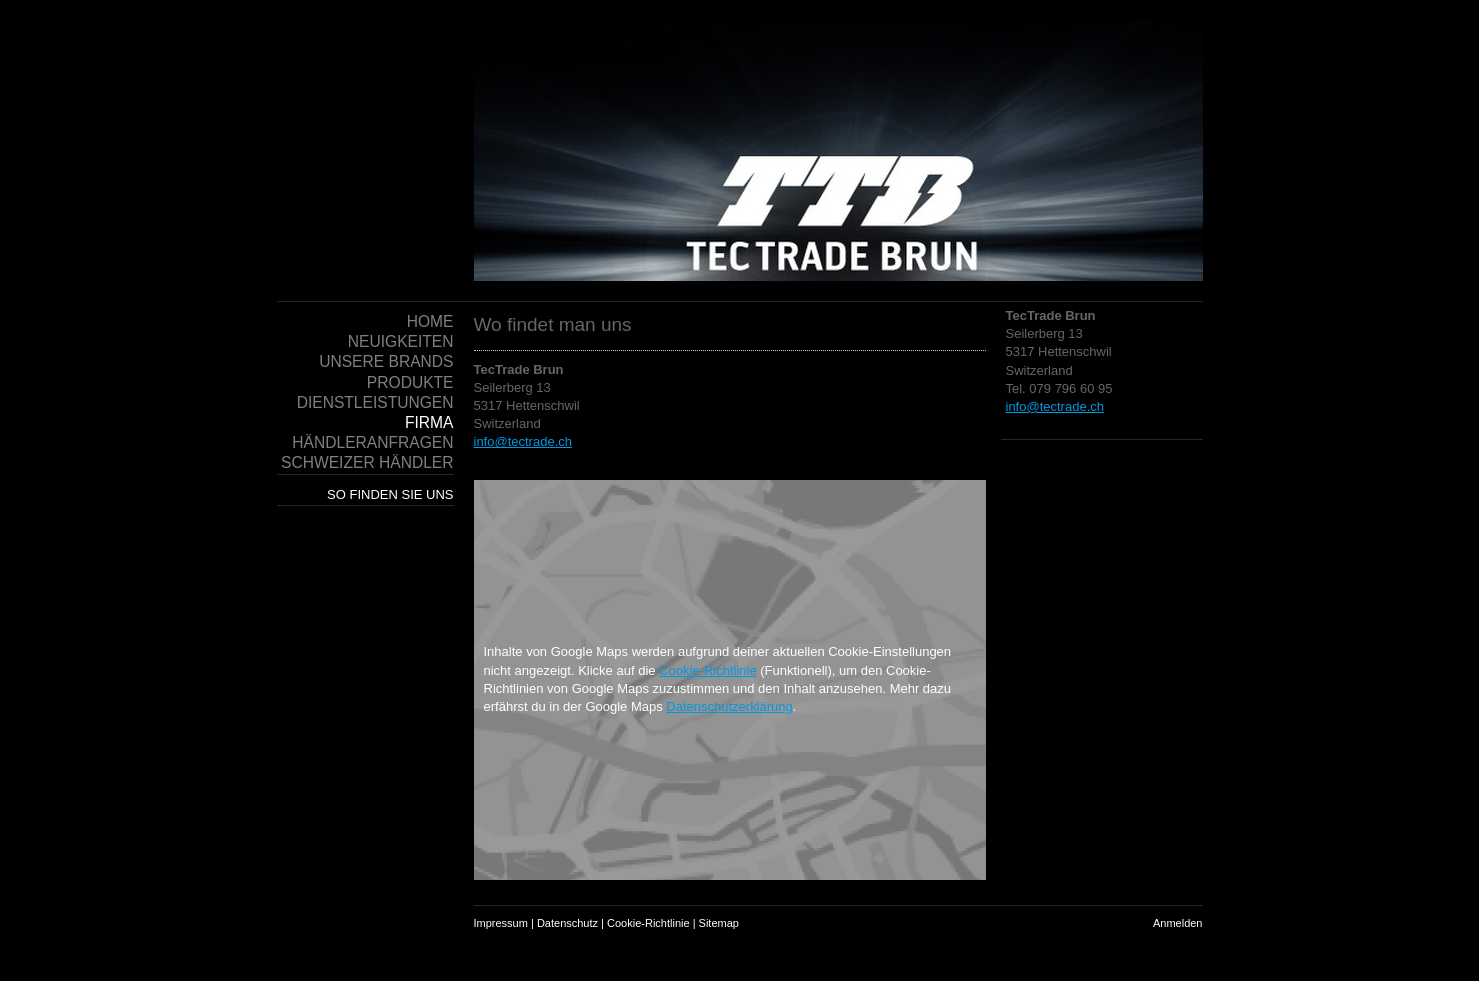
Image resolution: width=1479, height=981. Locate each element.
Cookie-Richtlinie (708, 670)
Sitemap (719, 923)
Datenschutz (567, 923)
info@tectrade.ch (1055, 406)
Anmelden (1178, 923)
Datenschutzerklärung (729, 706)
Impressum (501, 923)
